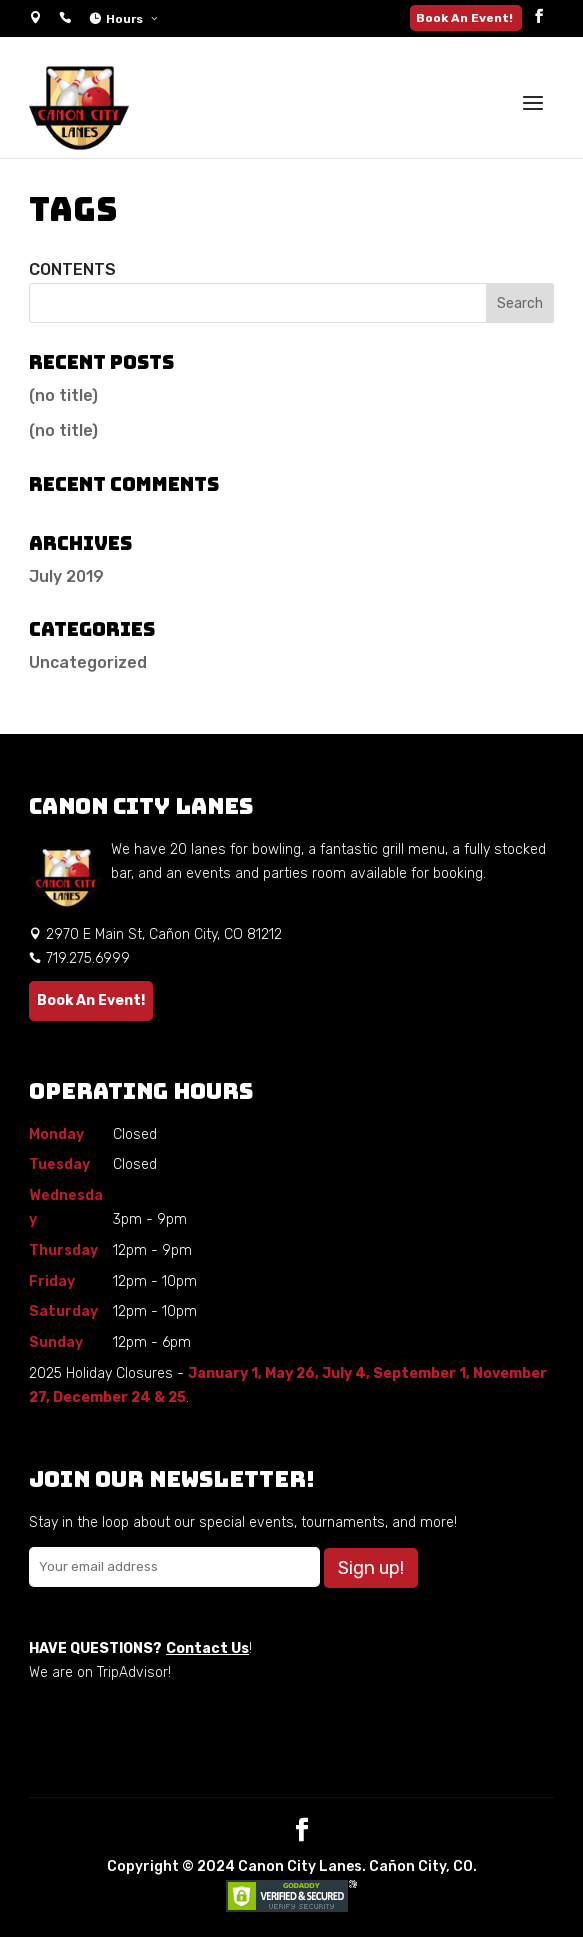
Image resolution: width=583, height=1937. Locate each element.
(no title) (63, 395)
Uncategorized (88, 662)
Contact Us (207, 1648)
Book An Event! (466, 18)
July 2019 (66, 576)
